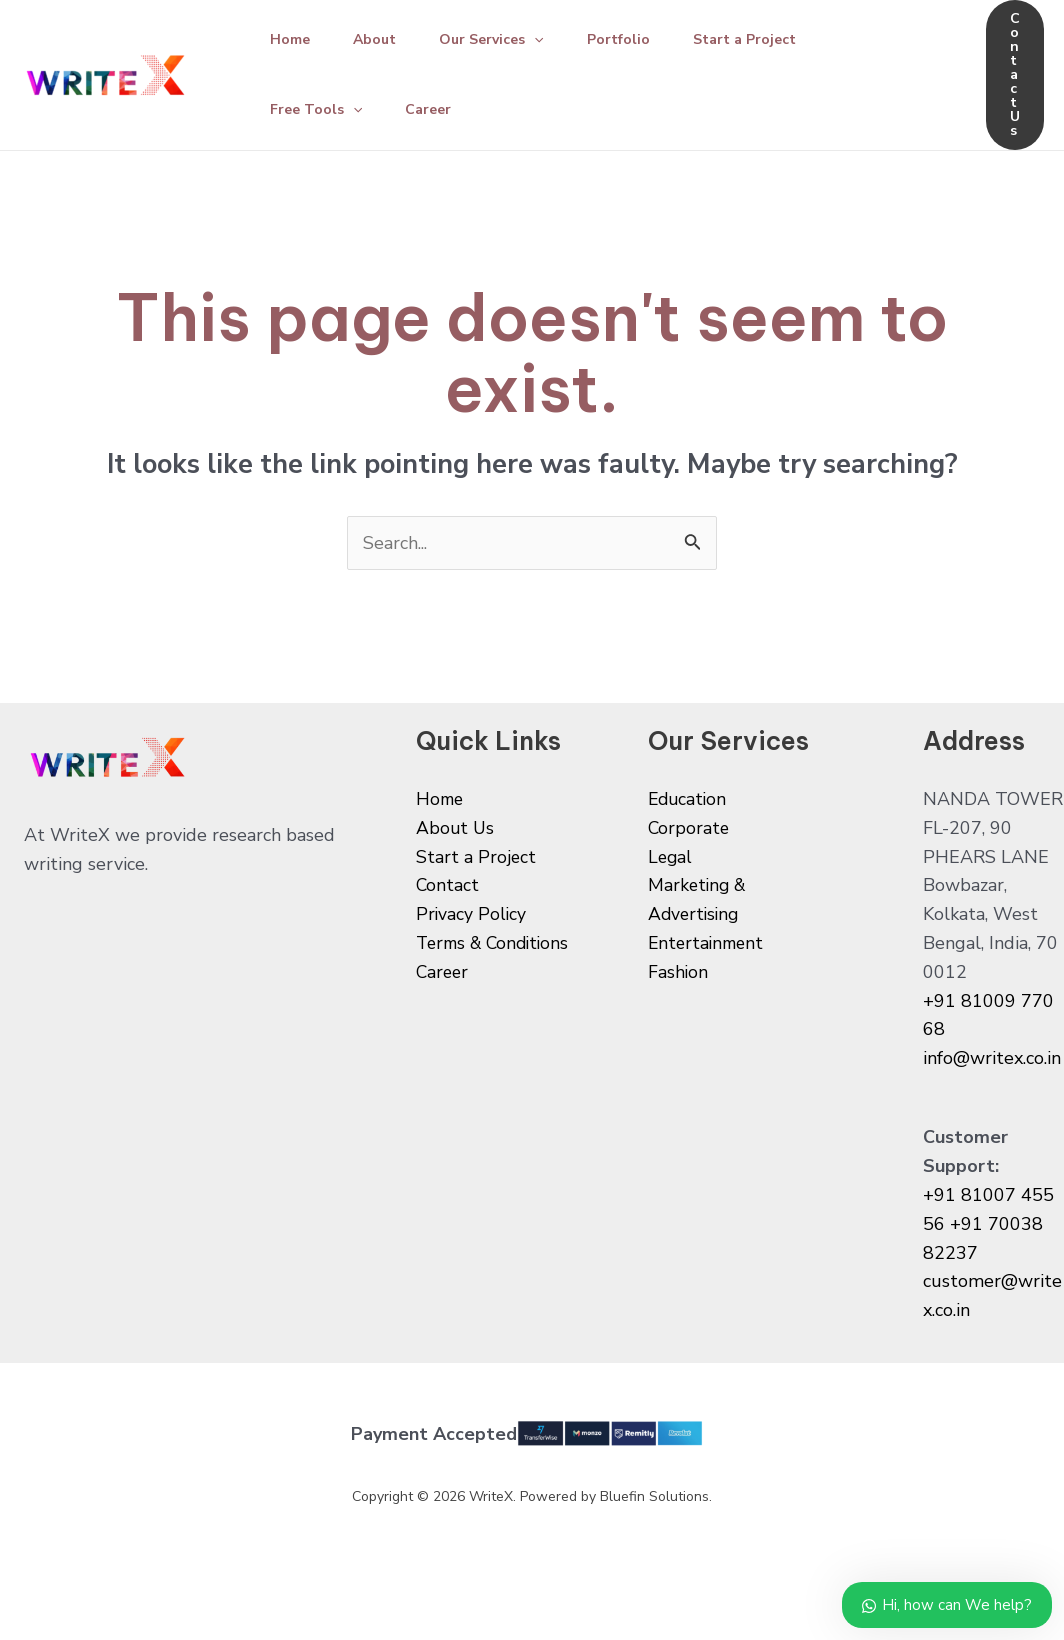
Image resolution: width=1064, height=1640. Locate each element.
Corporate (689, 828)
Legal (671, 857)
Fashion (678, 972)
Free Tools (318, 110)
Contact (448, 885)
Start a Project (765, 39)
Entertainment (708, 943)
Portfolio (634, 39)
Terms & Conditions (497, 943)
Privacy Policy (472, 914)
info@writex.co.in (992, 1058)
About (381, 39)
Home (292, 39)
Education (689, 799)
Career (435, 109)
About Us (456, 828)
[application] (546, 40)
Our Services (503, 40)
